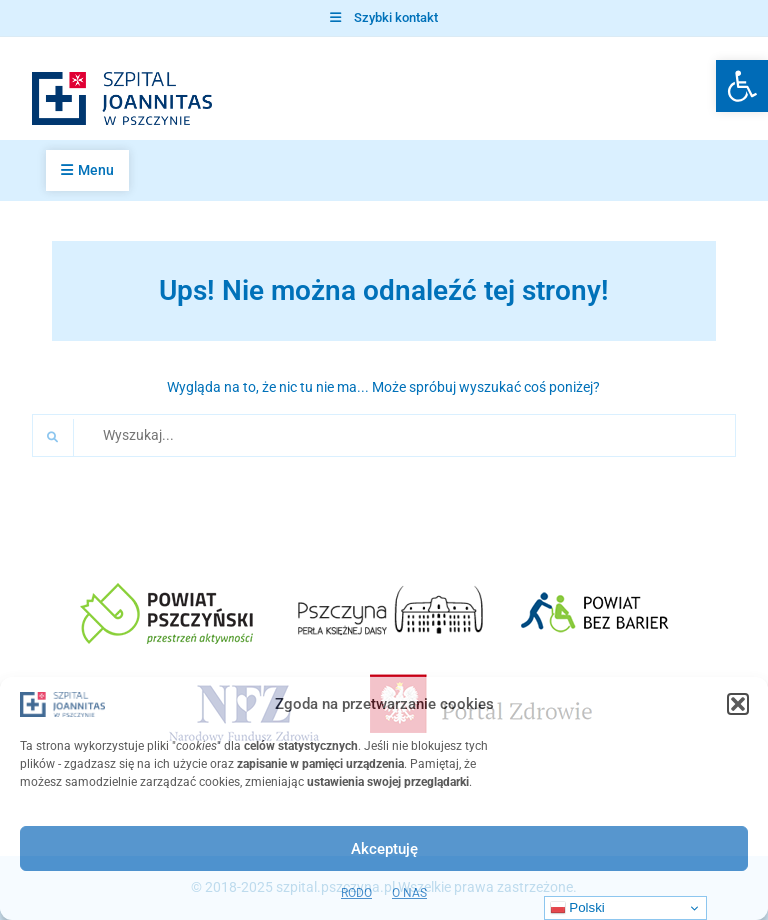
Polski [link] (577, 908)
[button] (738, 704)
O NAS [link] (409, 893)
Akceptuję (384, 849)
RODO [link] (356, 893)
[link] (742, 86)
